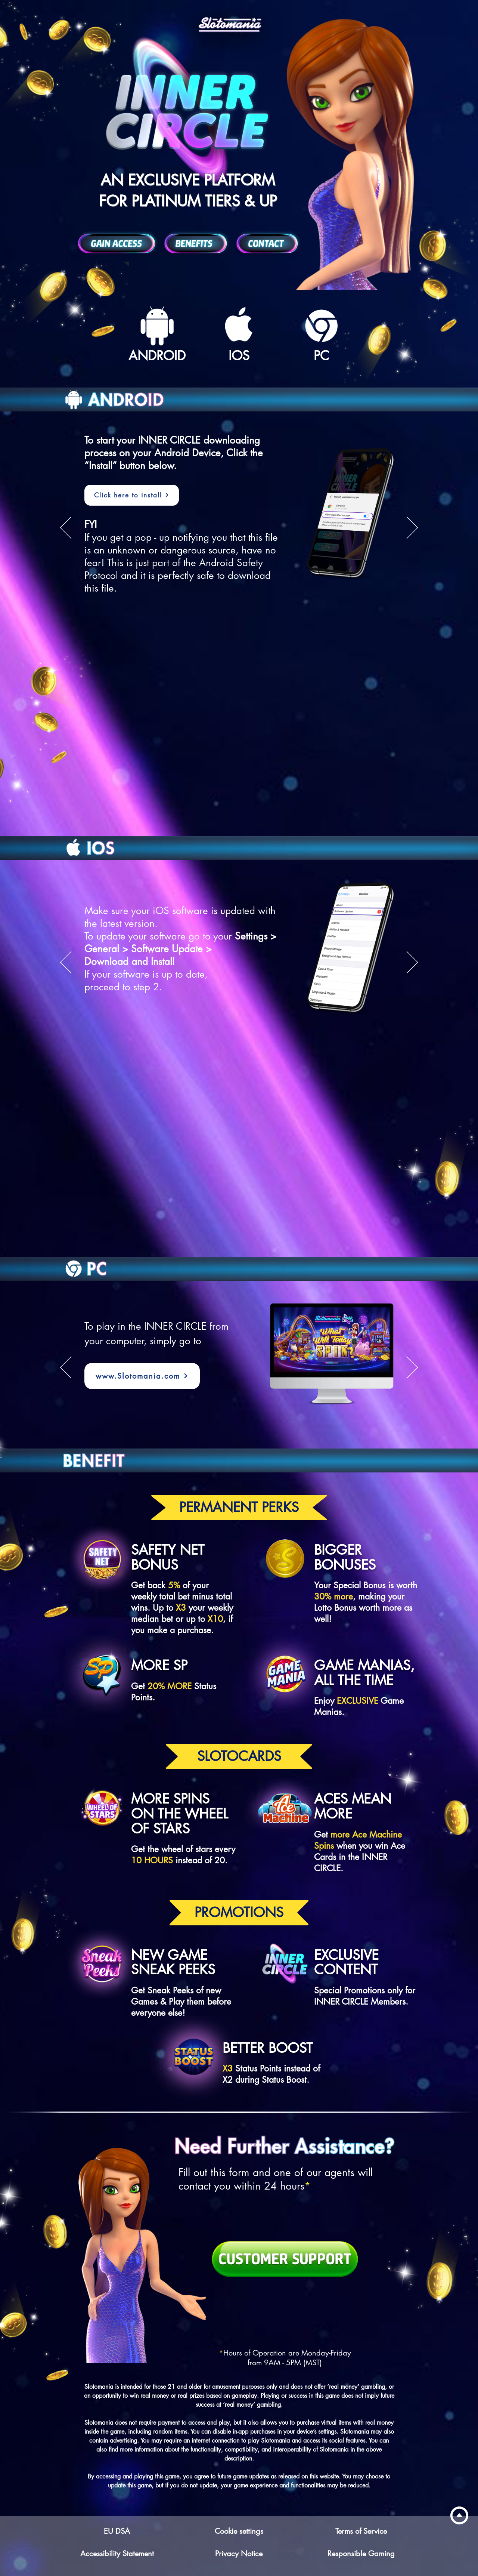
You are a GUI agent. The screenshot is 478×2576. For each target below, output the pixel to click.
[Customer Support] (285, 2259)
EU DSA (117, 2531)
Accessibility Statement (117, 2553)
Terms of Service (361, 2531)
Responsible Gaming (361, 2553)
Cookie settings (239, 2531)
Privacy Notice (239, 2553)
